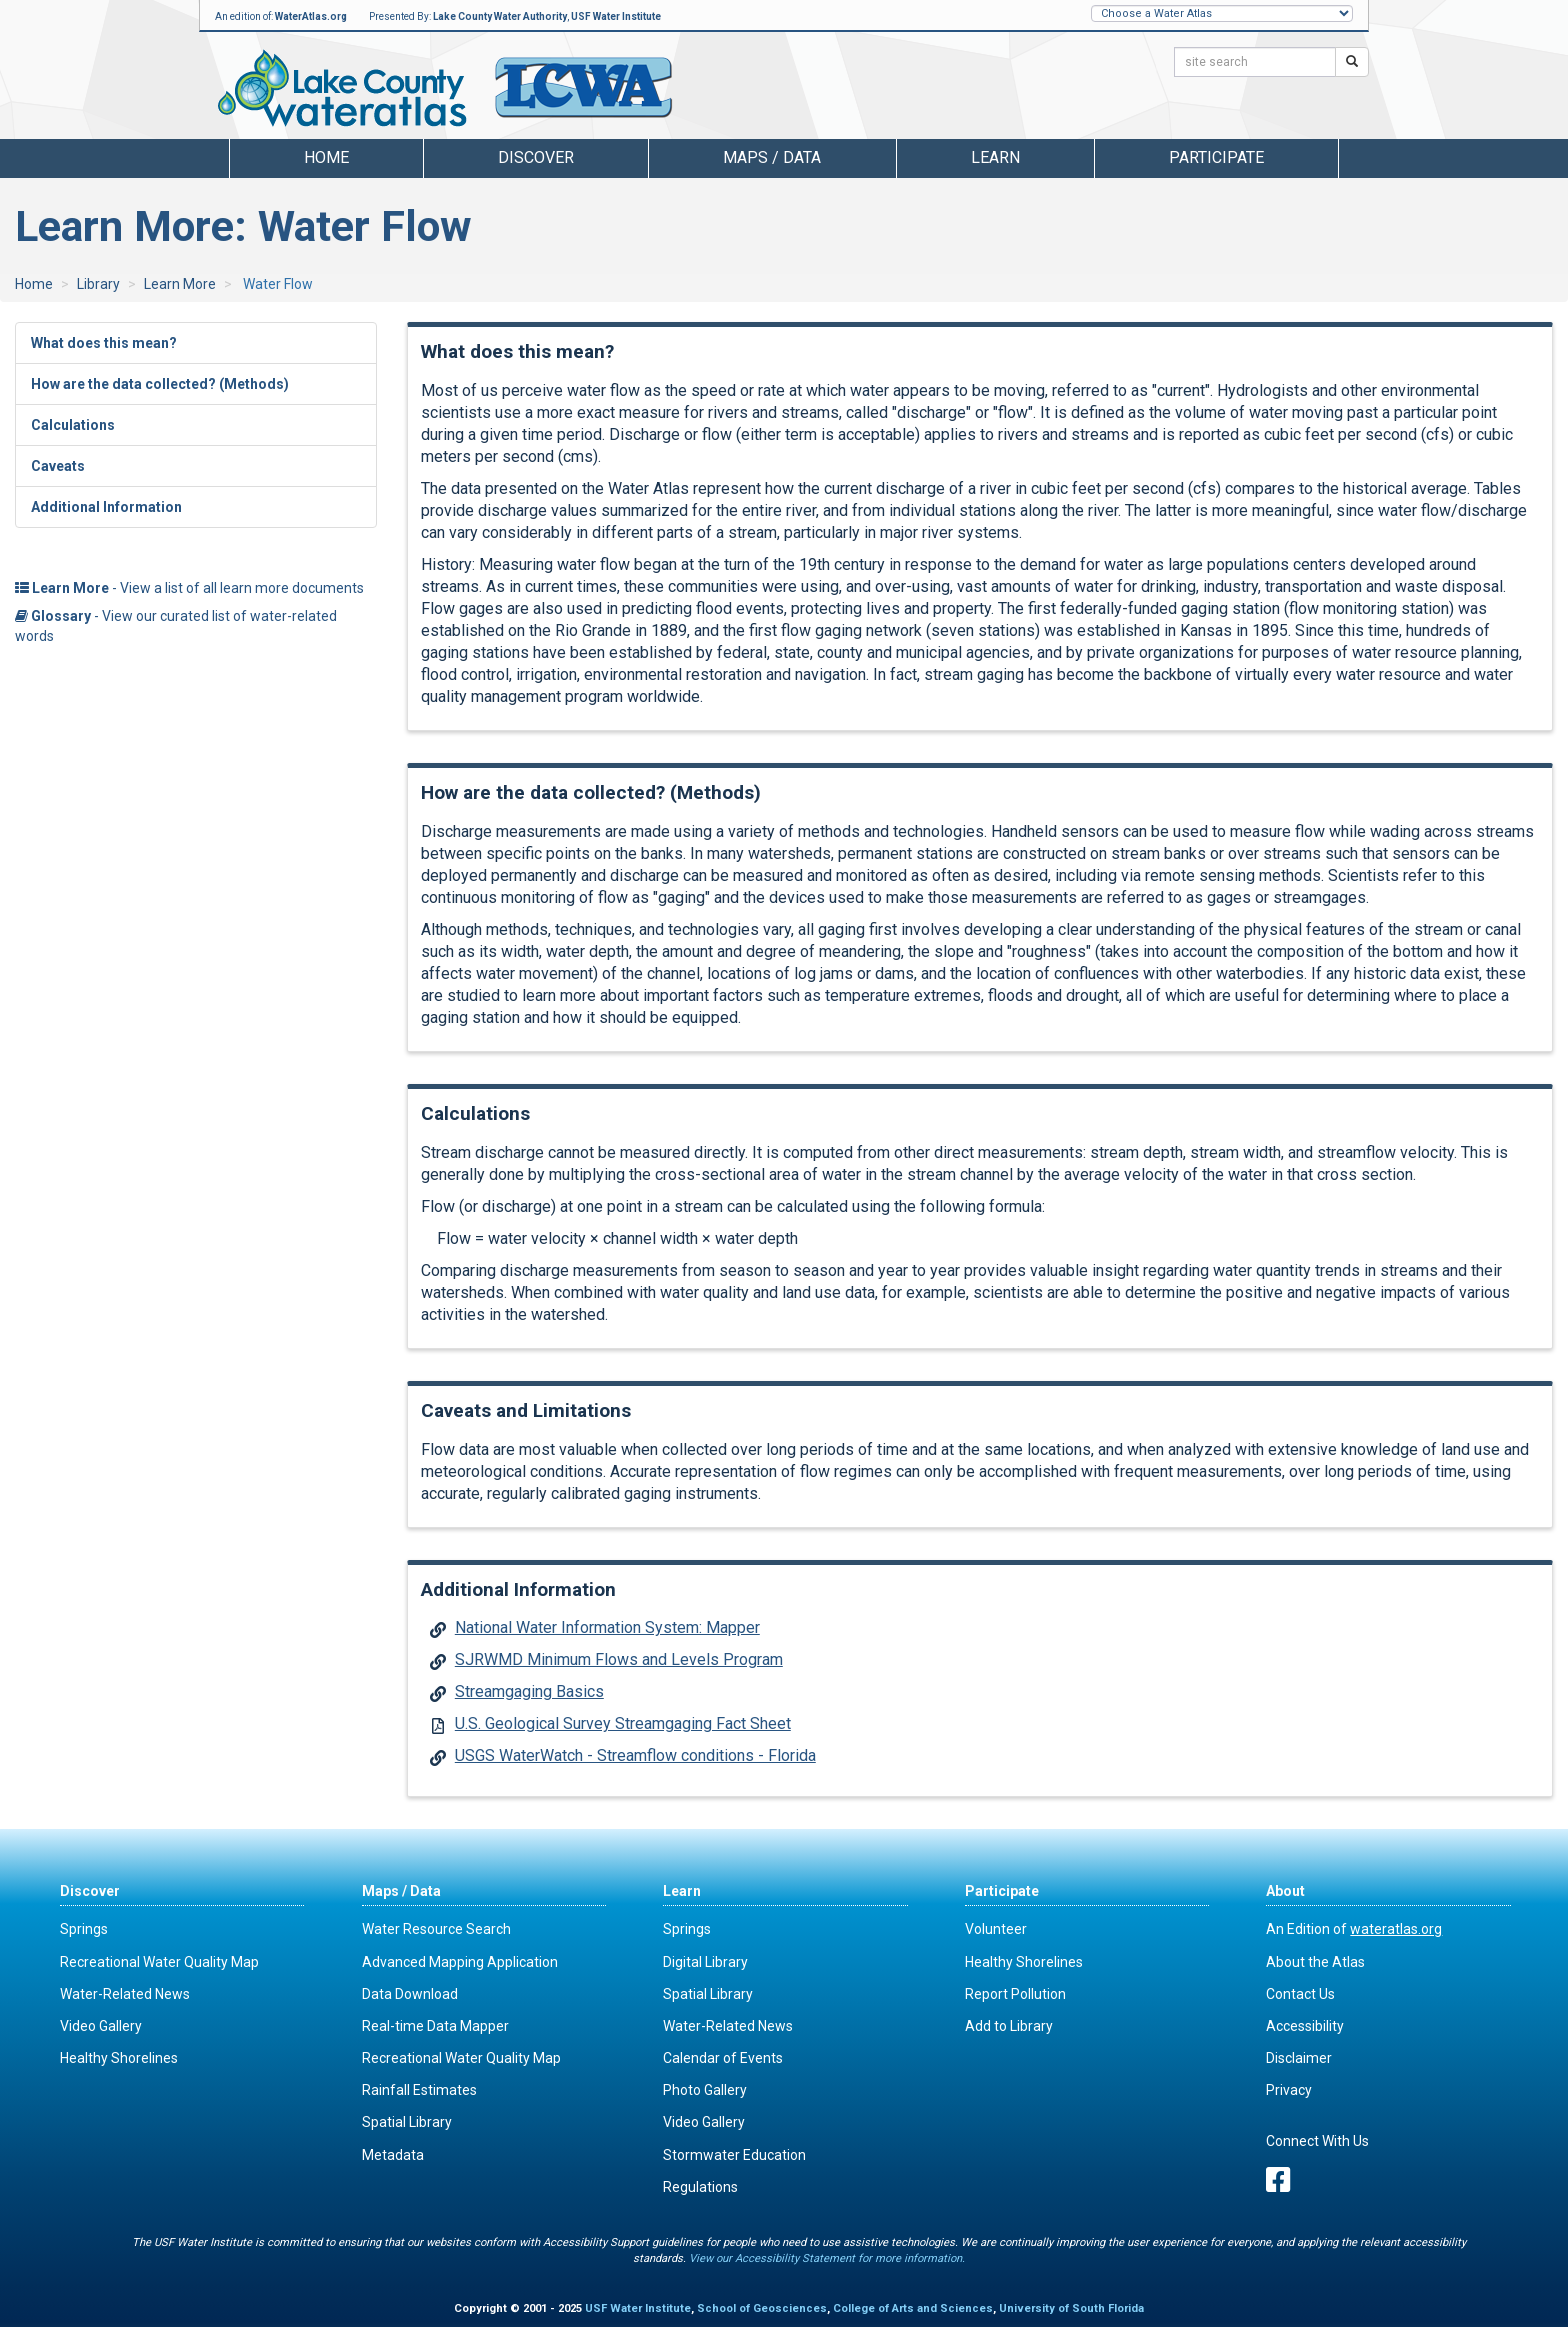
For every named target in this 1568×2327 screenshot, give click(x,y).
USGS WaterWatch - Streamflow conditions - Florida (635, 1755)
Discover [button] (536, 157)
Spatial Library (407, 2122)
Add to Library (1009, 2026)
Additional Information (106, 507)
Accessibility (1305, 2026)
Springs (84, 1929)
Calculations (73, 425)
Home (326, 157)
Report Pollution (1015, 1994)
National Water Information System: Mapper (607, 1627)
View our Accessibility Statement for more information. (827, 2258)
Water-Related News (125, 1994)
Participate (1002, 1891)
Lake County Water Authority (500, 16)
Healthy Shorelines (119, 2058)
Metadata (393, 2155)
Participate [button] (1216, 157)
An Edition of (1354, 1929)
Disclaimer (1299, 2058)
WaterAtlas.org (311, 16)
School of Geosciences (762, 2308)
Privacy (1289, 2090)
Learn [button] (995, 157)
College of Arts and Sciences (913, 2308)
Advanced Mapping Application (460, 1962)
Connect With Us (1317, 2141)
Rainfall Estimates (419, 2090)
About (1285, 1891)
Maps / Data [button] (772, 157)
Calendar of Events (723, 2058)
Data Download (410, 1994)
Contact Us (1300, 1994)
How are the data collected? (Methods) (160, 384)
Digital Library (705, 1962)
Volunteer (996, 1929)
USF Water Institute (616, 16)
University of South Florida (1071, 2308)
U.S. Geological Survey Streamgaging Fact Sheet (623, 1723)
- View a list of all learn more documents (189, 588)
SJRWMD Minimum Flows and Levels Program (619, 1659)
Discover (90, 1891)
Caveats (58, 466)
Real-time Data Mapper (435, 2026)
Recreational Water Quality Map (159, 1962)
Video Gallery (101, 2026)
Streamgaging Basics (529, 1691)
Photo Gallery (705, 2090)
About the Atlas (1315, 1962)
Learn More (180, 284)
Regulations (700, 2187)
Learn (682, 1891)
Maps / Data (401, 1891)
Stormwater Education (734, 2155)
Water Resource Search (436, 1929)
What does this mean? (104, 343)
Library (98, 284)
